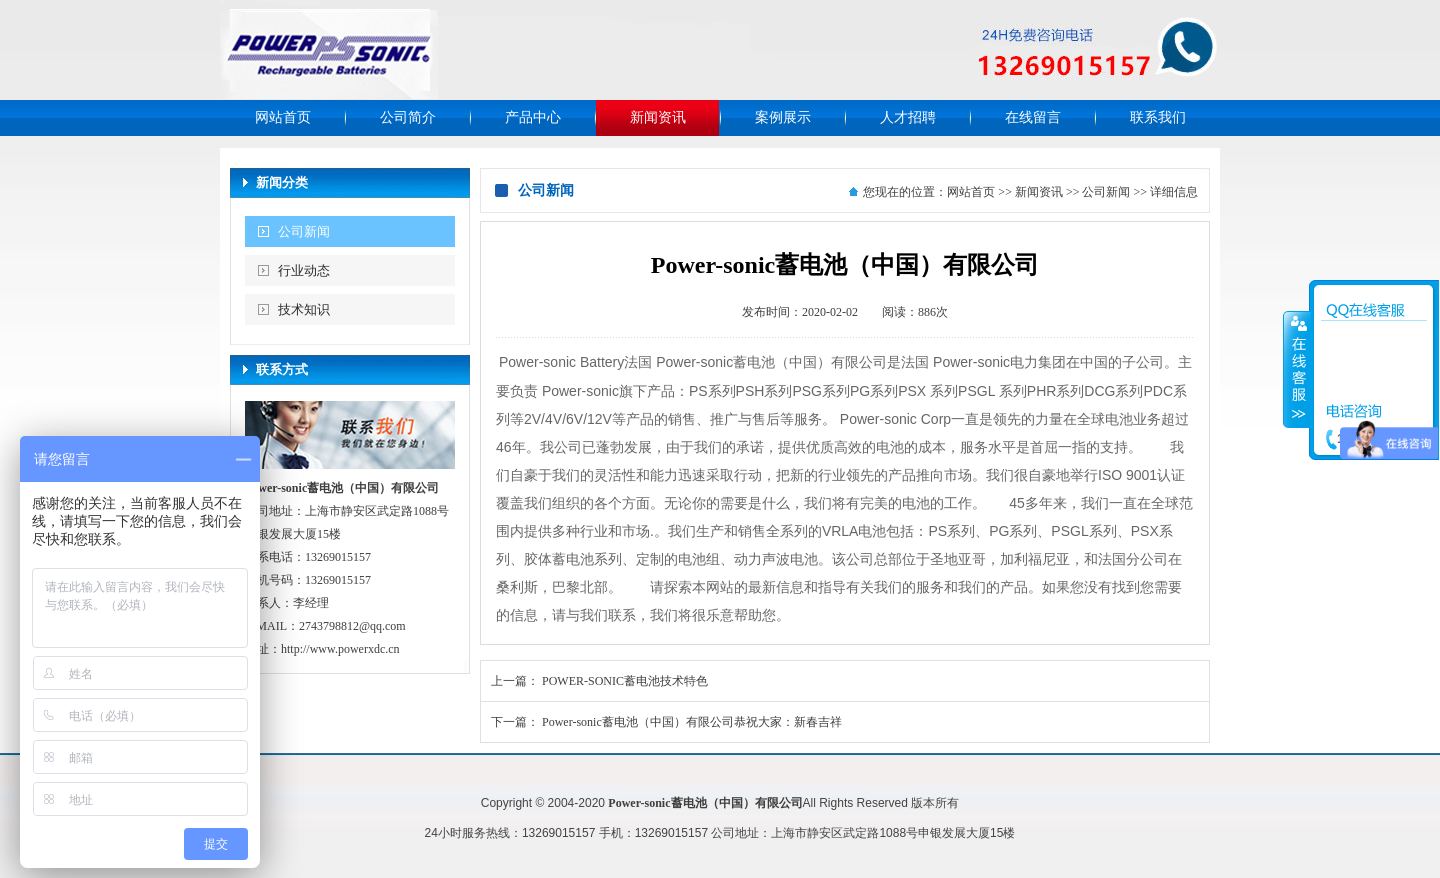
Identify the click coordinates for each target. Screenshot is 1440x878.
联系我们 (1158, 117)
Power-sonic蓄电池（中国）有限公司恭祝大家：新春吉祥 (692, 722)
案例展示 (783, 117)
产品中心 (533, 117)
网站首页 (283, 117)
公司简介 (408, 117)
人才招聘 (908, 117)
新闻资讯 (658, 117)
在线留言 (1033, 117)
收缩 (1297, 369)
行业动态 (304, 270)
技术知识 (304, 309)
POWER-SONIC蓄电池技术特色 (625, 681)
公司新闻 (304, 231)
